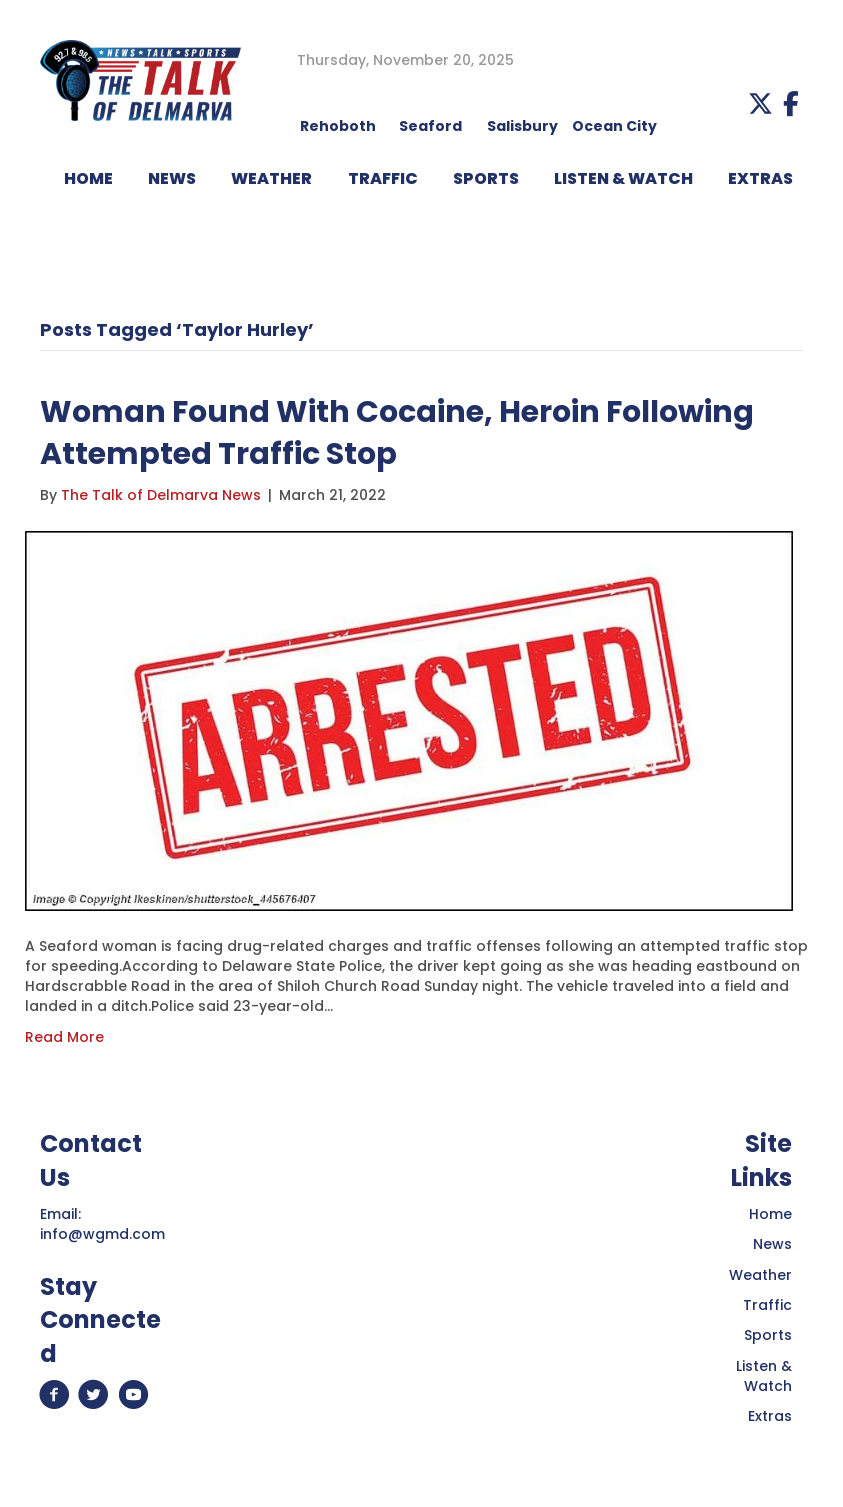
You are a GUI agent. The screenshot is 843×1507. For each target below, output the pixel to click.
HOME (88, 178)
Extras (770, 1416)
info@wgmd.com (102, 1234)
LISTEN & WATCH (623, 178)
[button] (760, 103)
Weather (760, 1275)
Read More (64, 1037)
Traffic (767, 1305)
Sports (486, 178)
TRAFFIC (383, 178)
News (772, 1244)
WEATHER (271, 178)
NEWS (172, 178)
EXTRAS (760, 178)
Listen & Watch (764, 1376)
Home (770, 1214)
